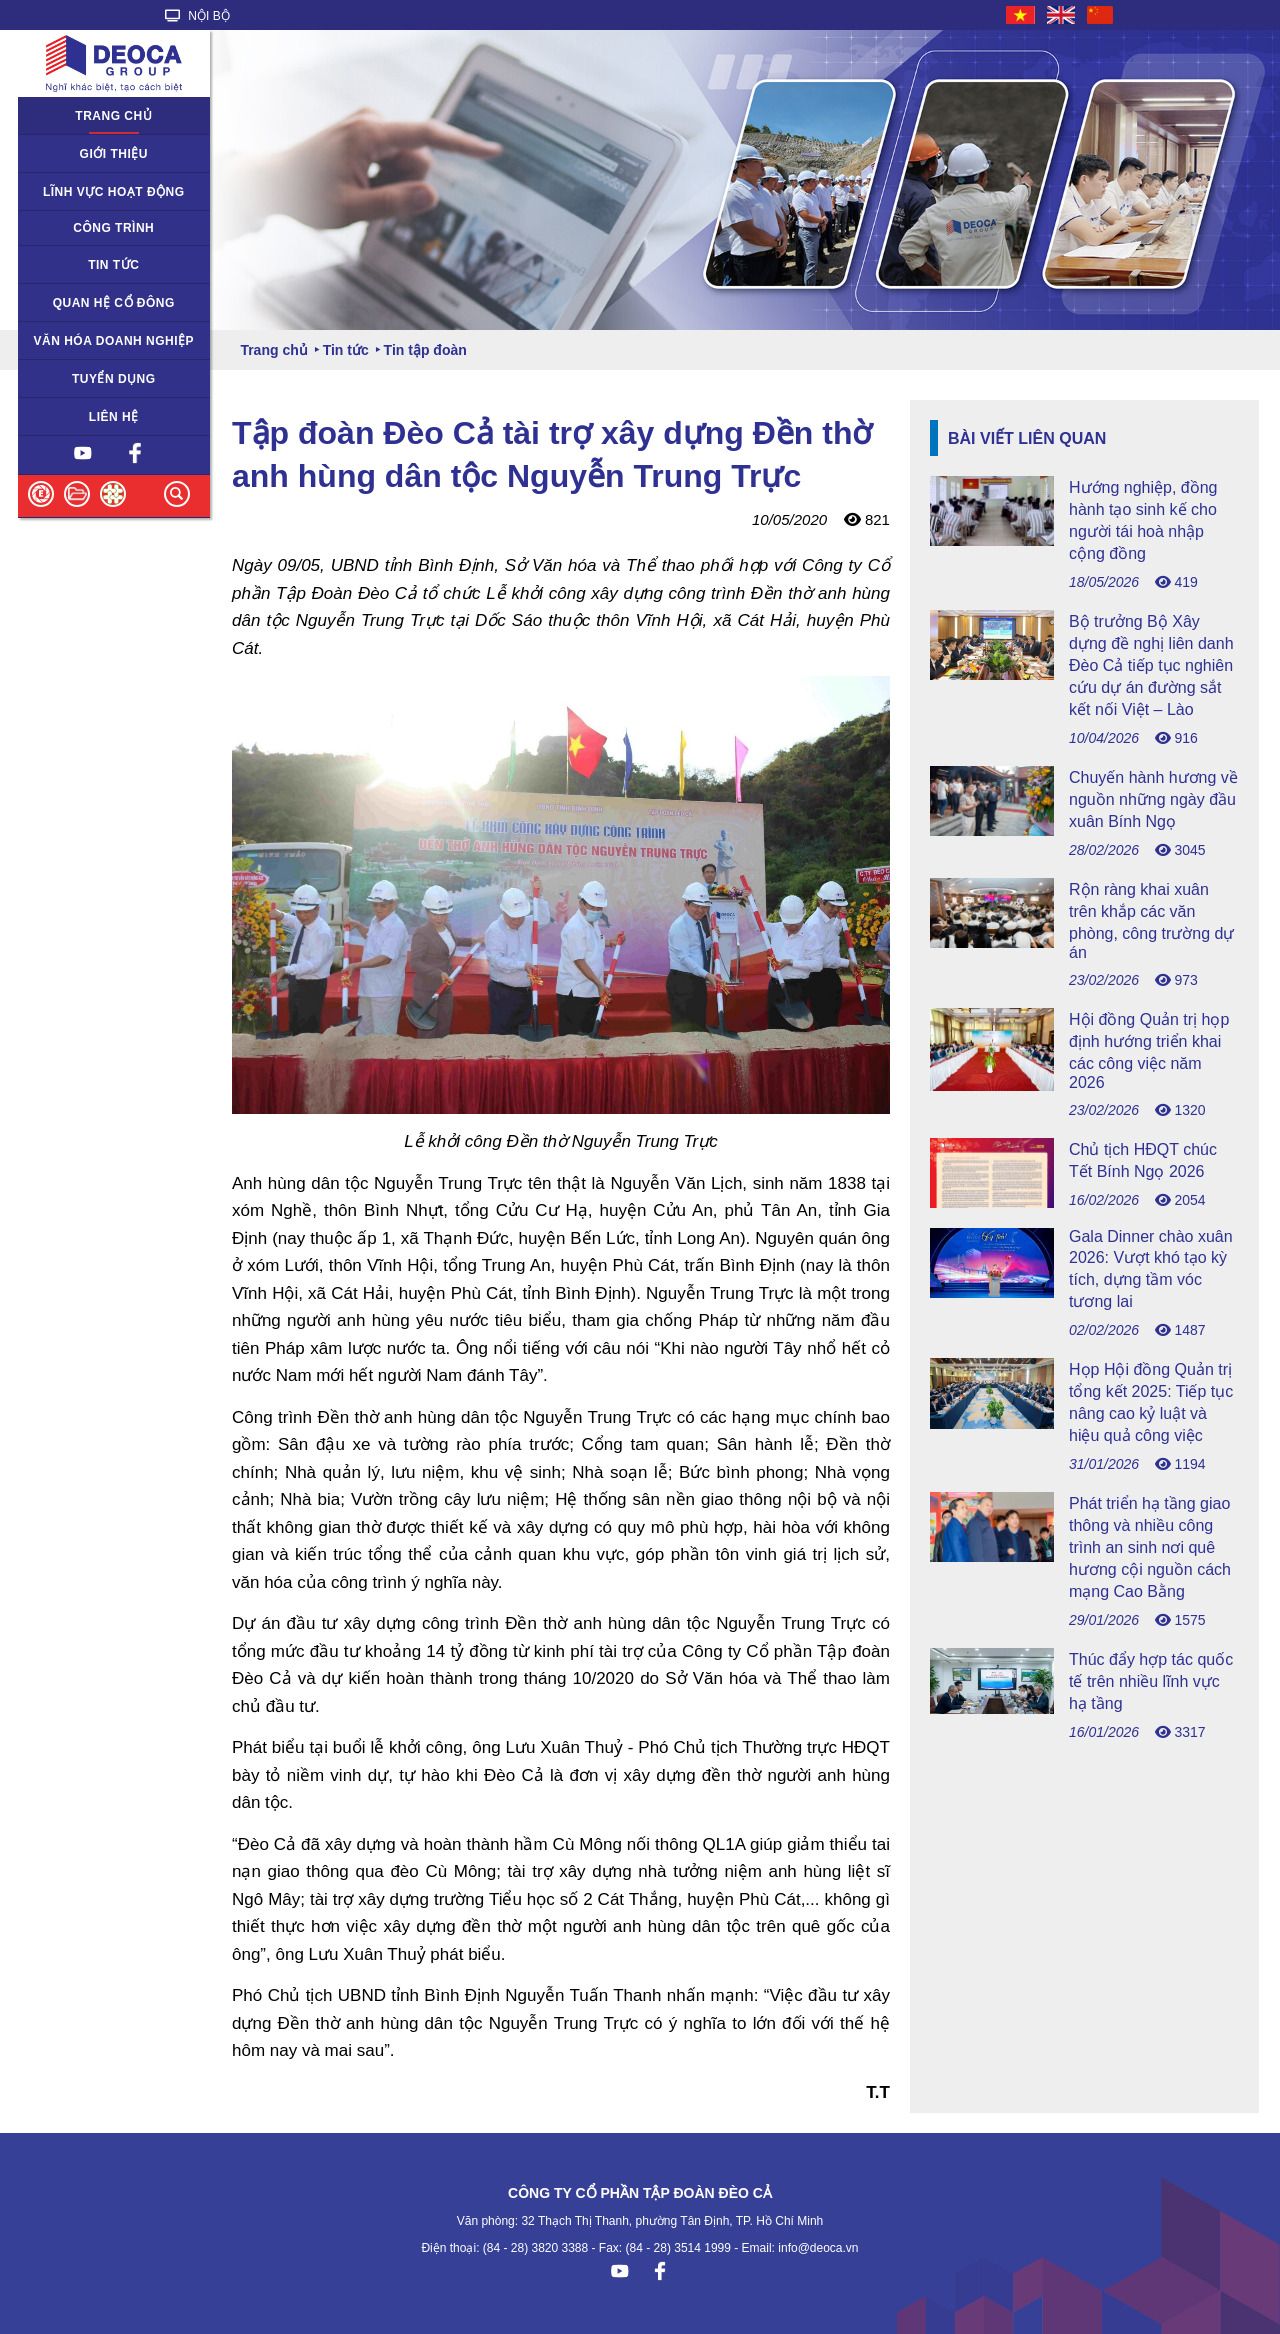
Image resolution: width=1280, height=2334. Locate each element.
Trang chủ (113, 116)
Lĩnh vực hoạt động (114, 192)
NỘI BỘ (197, 16)
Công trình (113, 228)
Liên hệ (114, 417)
